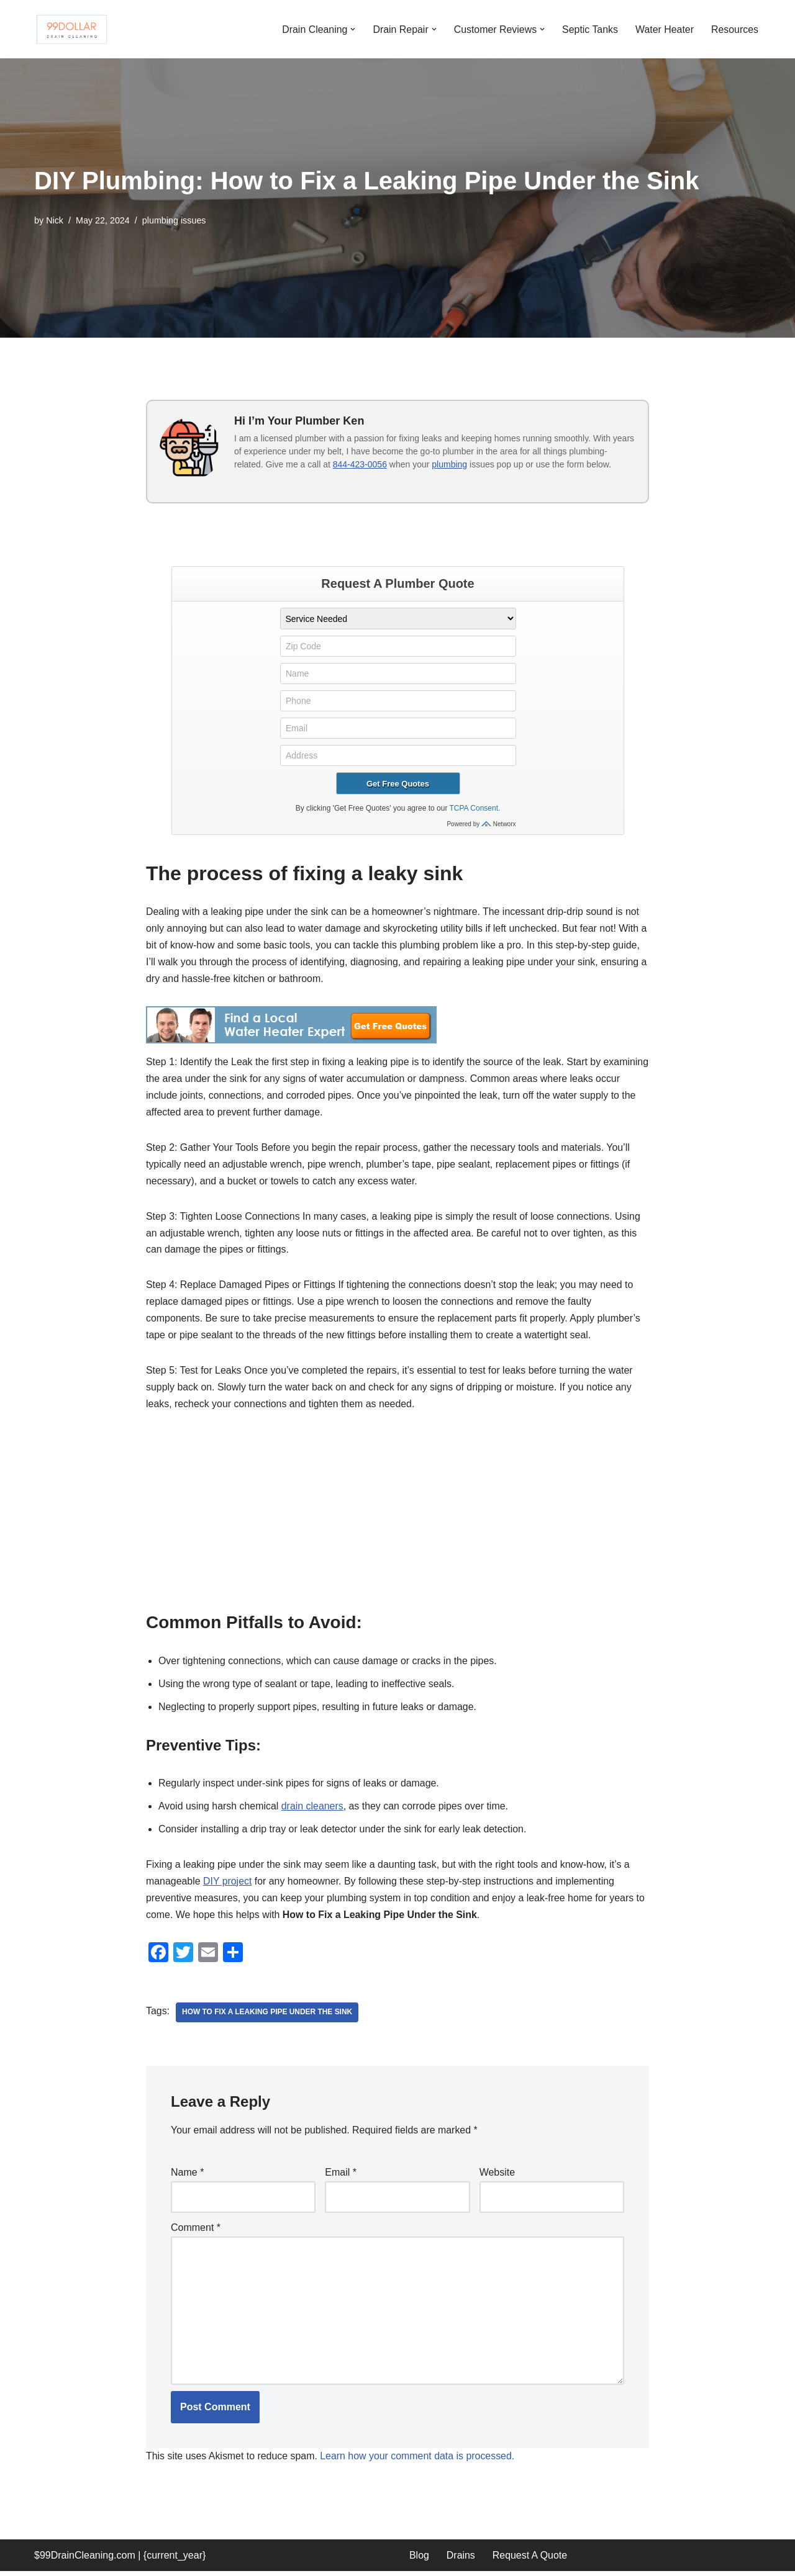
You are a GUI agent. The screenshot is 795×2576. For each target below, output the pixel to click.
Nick (54, 220)
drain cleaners (313, 1809)
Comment (195, 2231)
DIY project (228, 1885)
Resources (734, 29)
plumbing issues (174, 220)
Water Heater (664, 29)
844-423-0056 (360, 464)
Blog (419, 2560)
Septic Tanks (589, 29)
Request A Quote (530, 2560)
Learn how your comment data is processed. (419, 2461)
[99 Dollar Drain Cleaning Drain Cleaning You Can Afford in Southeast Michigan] (71, 29)
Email (341, 2176)
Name (187, 2176)
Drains (461, 2560)
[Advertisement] (397, 1521)
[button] (350, 29)
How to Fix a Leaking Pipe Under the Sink (267, 2016)
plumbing (449, 464)
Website (497, 2176)
